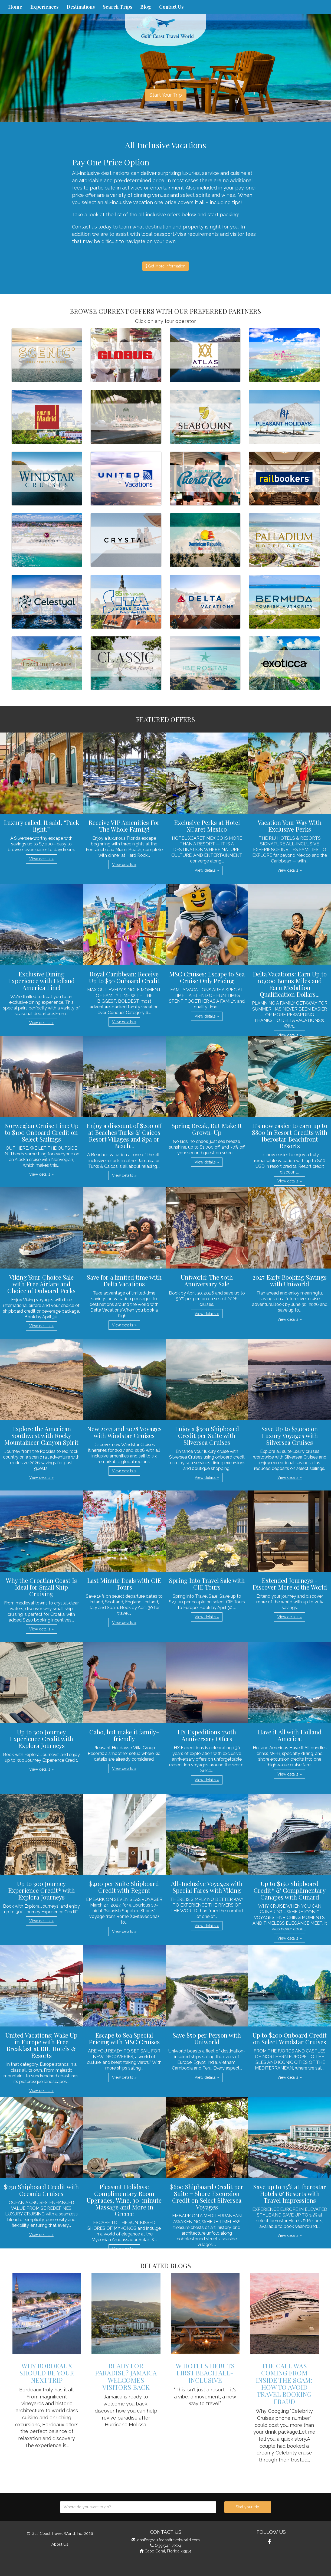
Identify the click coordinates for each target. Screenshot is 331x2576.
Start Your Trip (165, 95)
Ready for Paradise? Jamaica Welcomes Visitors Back (126, 2376)
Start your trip (247, 2507)
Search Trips (117, 7)
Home (15, 7)
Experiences (44, 7)
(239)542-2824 (168, 2545)
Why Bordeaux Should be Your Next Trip (46, 2372)
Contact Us (171, 7)
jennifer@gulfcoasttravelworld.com (168, 2540)
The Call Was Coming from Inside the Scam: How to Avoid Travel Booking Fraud (284, 2383)
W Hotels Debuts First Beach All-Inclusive (205, 2372)
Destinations (81, 7)
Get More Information (165, 266)
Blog (145, 7)
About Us (59, 2544)
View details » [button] (41, 859)
